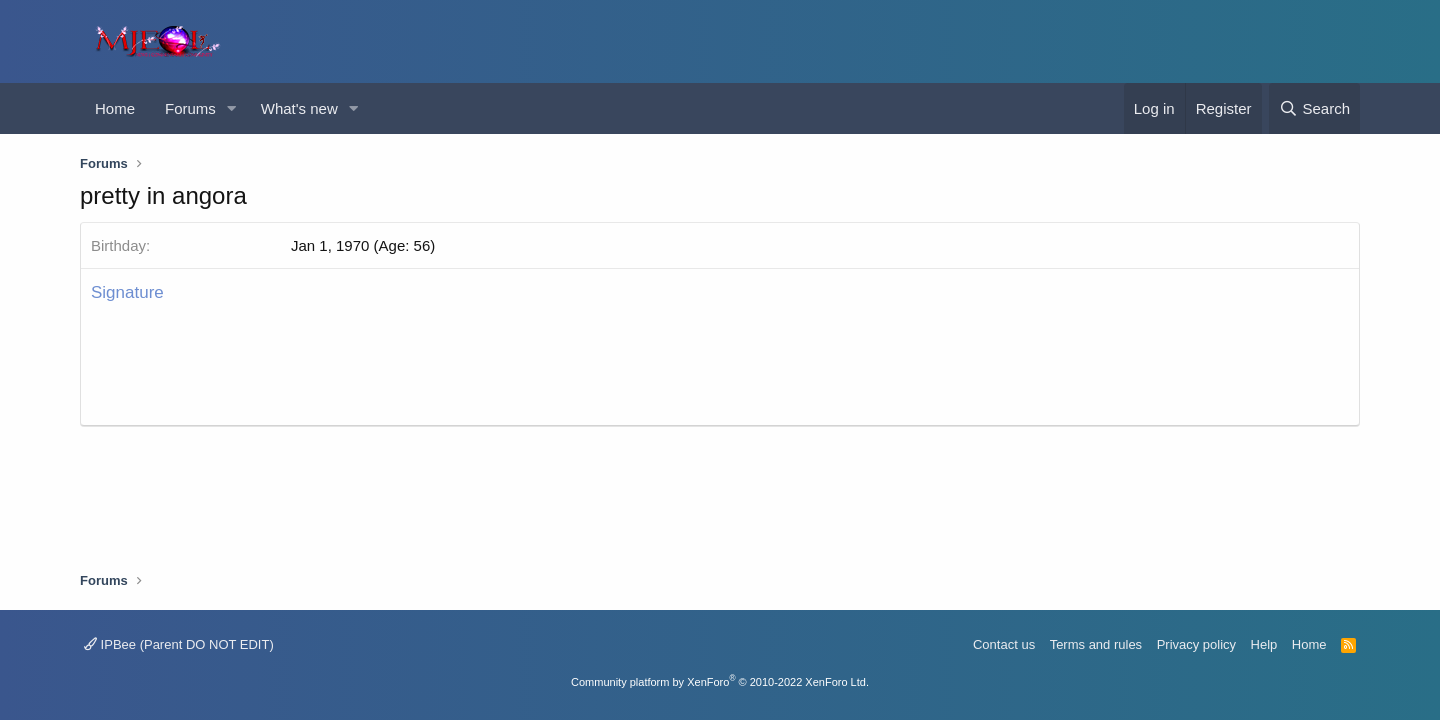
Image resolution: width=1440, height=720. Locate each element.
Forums (190, 108)
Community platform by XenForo (720, 682)
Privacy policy (1196, 644)
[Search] (1314, 108)
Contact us (1004, 644)
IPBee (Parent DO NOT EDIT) (179, 644)
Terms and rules (1096, 644)
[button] (232, 108)
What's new (299, 108)
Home (115, 108)
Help (1264, 644)
